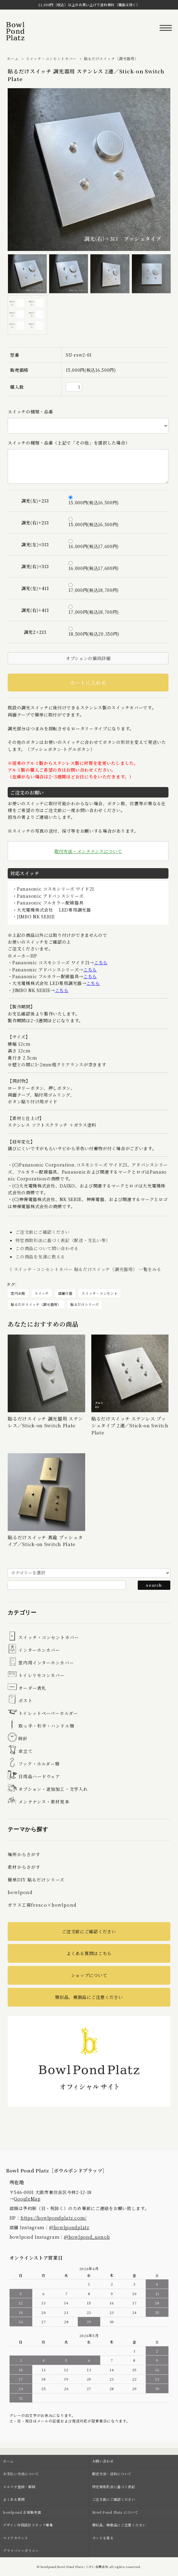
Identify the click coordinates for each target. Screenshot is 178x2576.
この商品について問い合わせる (47, 1248)
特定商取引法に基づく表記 (113, 2486)
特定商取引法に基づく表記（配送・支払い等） (62, 1240)
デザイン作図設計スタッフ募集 (28, 2524)
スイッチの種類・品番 (30, 411)
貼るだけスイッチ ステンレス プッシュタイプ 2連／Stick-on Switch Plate (129, 1425)
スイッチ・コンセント (99, 1293)
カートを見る (103, 2537)
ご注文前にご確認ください (42, 1232)
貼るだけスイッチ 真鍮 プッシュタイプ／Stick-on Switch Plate (45, 1541)
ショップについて (89, 1975)
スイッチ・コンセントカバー (51, 58)
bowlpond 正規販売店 (22, 2512)
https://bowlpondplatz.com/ (54, 2218)
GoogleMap (27, 2199)
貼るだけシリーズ (84, 1304)
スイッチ (41, 1293)
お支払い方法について (21, 2473)
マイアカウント (15, 2537)
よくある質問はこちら (89, 1953)
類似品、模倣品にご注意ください (89, 1997)
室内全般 (18, 1293)
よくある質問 (14, 2499)
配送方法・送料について (112, 2473)
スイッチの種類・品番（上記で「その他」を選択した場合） (69, 443)
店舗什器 (65, 1293)
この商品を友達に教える (40, 1256)
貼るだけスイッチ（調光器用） (111, 58)
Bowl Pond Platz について (115, 2512)
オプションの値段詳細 (88, 658)
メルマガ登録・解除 (19, 2486)
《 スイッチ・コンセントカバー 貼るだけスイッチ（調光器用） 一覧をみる (84, 1269)
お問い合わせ (103, 2461)
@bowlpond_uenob (87, 2237)
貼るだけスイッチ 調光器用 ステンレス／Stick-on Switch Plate (45, 1422)
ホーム (12, 58)
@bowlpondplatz (69, 2227)
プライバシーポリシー (21, 2550)
